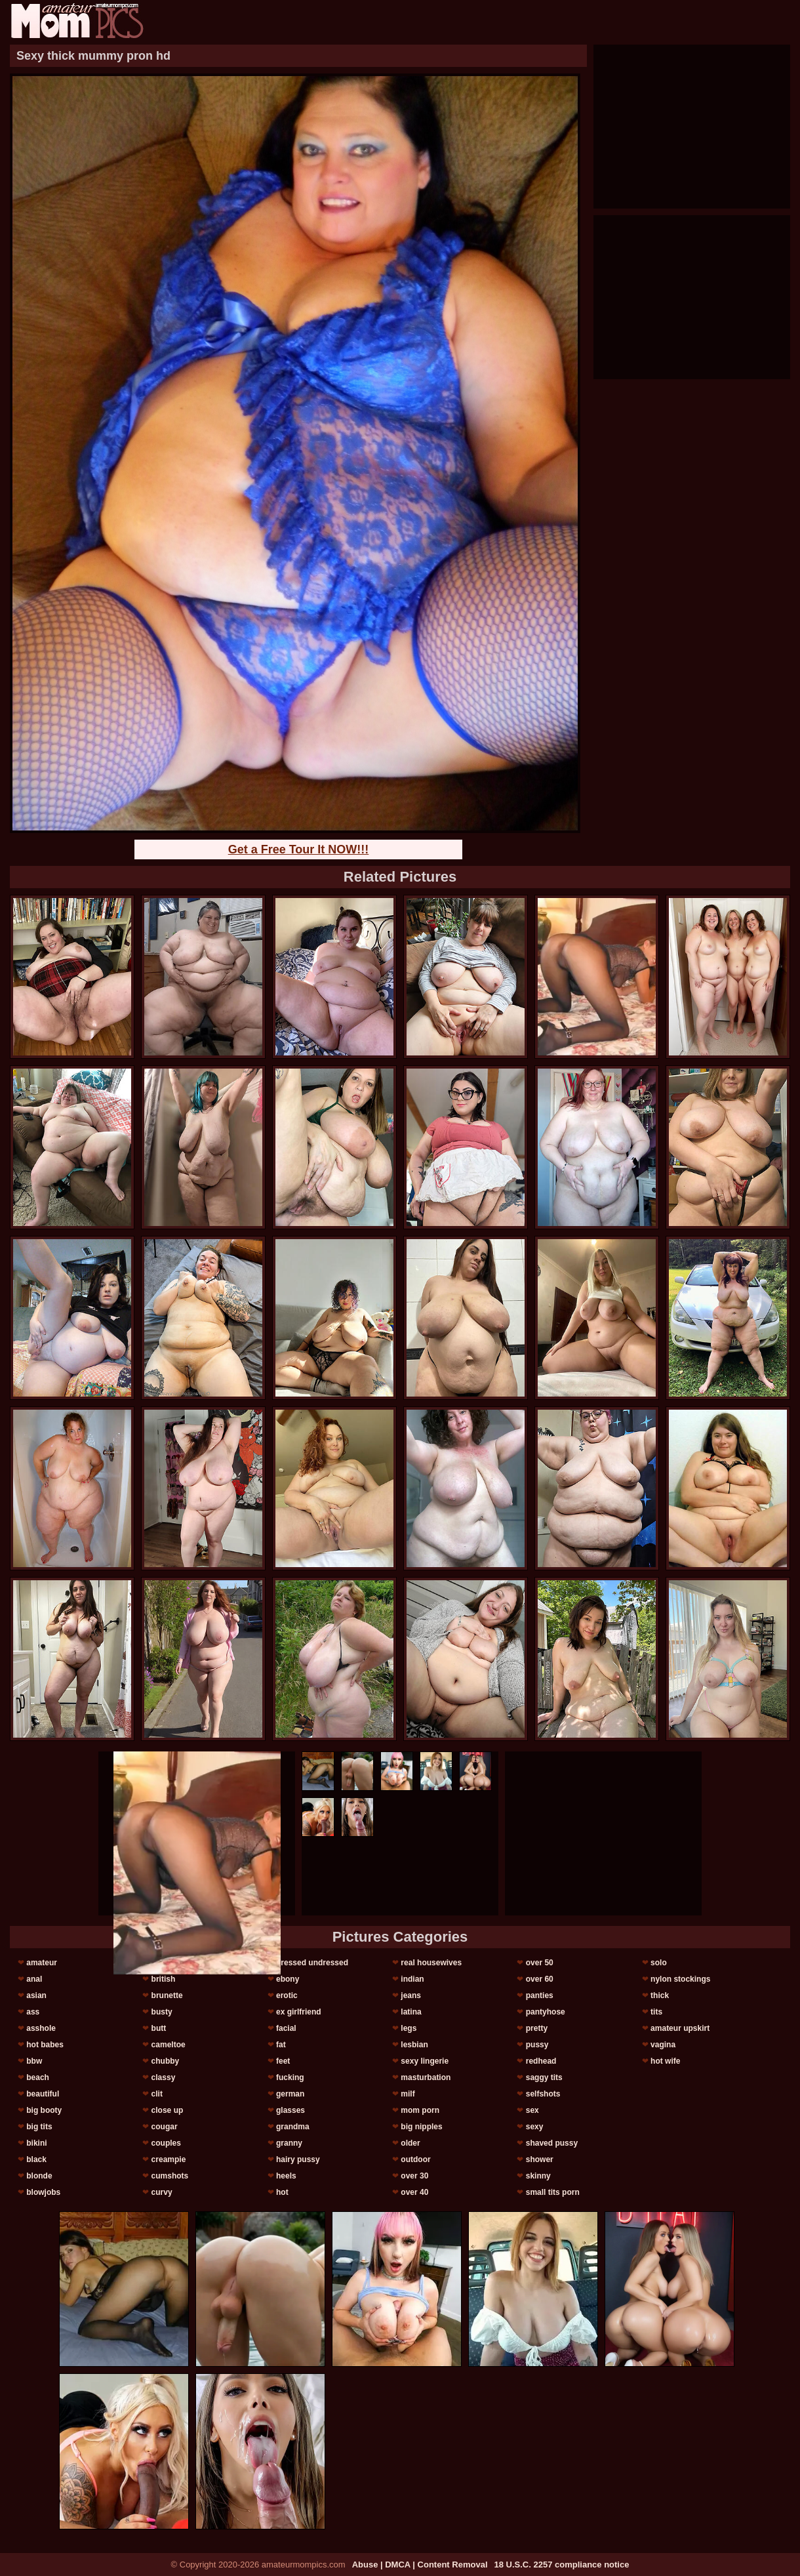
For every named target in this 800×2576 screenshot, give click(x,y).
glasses (290, 2110)
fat (281, 2044)
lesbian (414, 2044)
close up (167, 2110)
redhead (541, 2061)
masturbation (425, 2077)
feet (283, 2061)
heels (286, 2175)
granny (289, 2143)
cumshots (170, 2175)
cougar (164, 2126)
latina (411, 2011)
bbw (34, 2061)
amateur (41, 1962)
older (410, 2143)
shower (539, 2159)
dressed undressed (312, 1962)
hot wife (665, 2061)
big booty (44, 2110)
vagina (662, 2044)
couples (166, 2143)
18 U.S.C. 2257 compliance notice (562, 2564)
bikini (36, 2143)
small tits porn (553, 2192)
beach (37, 2077)
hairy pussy (298, 2159)
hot (282, 2192)
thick (659, 1995)
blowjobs (43, 2192)
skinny (538, 2175)
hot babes (45, 2044)
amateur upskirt (680, 2028)
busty (161, 2011)
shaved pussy (552, 2143)
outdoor (415, 2159)
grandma (293, 2126)
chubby (165, 2061)
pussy (537, 2044)
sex (532, 2110)
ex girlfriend (298, 2011)
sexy (535, 2126)
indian (412, 1979)
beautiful (42, 2093)
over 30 (414, 2175)
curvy (161, 2192)
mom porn (420, 2110)
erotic (287, 1995)
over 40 (414, 2192)
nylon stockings (680, 1979)
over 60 (539, 1979)
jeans (411, 1995)
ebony (287, 1979)
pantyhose (545, 2011)
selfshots (543, 2093)
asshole (41, 2028)
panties (539, 1995)
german (290, 2093)
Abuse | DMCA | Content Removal (420, 2564)
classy (163, 2077)
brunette (167, 1995)
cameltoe (168, 2044)
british (163, 1979)
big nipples (421, 2126)
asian (36, 1995)
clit (157, 2093)
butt (159, 2028)
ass (32, 2011)
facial (286, 2028)
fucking (290, 2077)
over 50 (539, 1962)
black (36, 2159)
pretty (537, 2028)
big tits (39, 2126)
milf (407, 2093)
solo (658, 1962)
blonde (39, 2175)
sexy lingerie (425, 2061)
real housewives (431, 1962)
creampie (168, 2159)
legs (408, 2028)
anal (34, 1979)
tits (656, 2011)
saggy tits (544, 2077)
